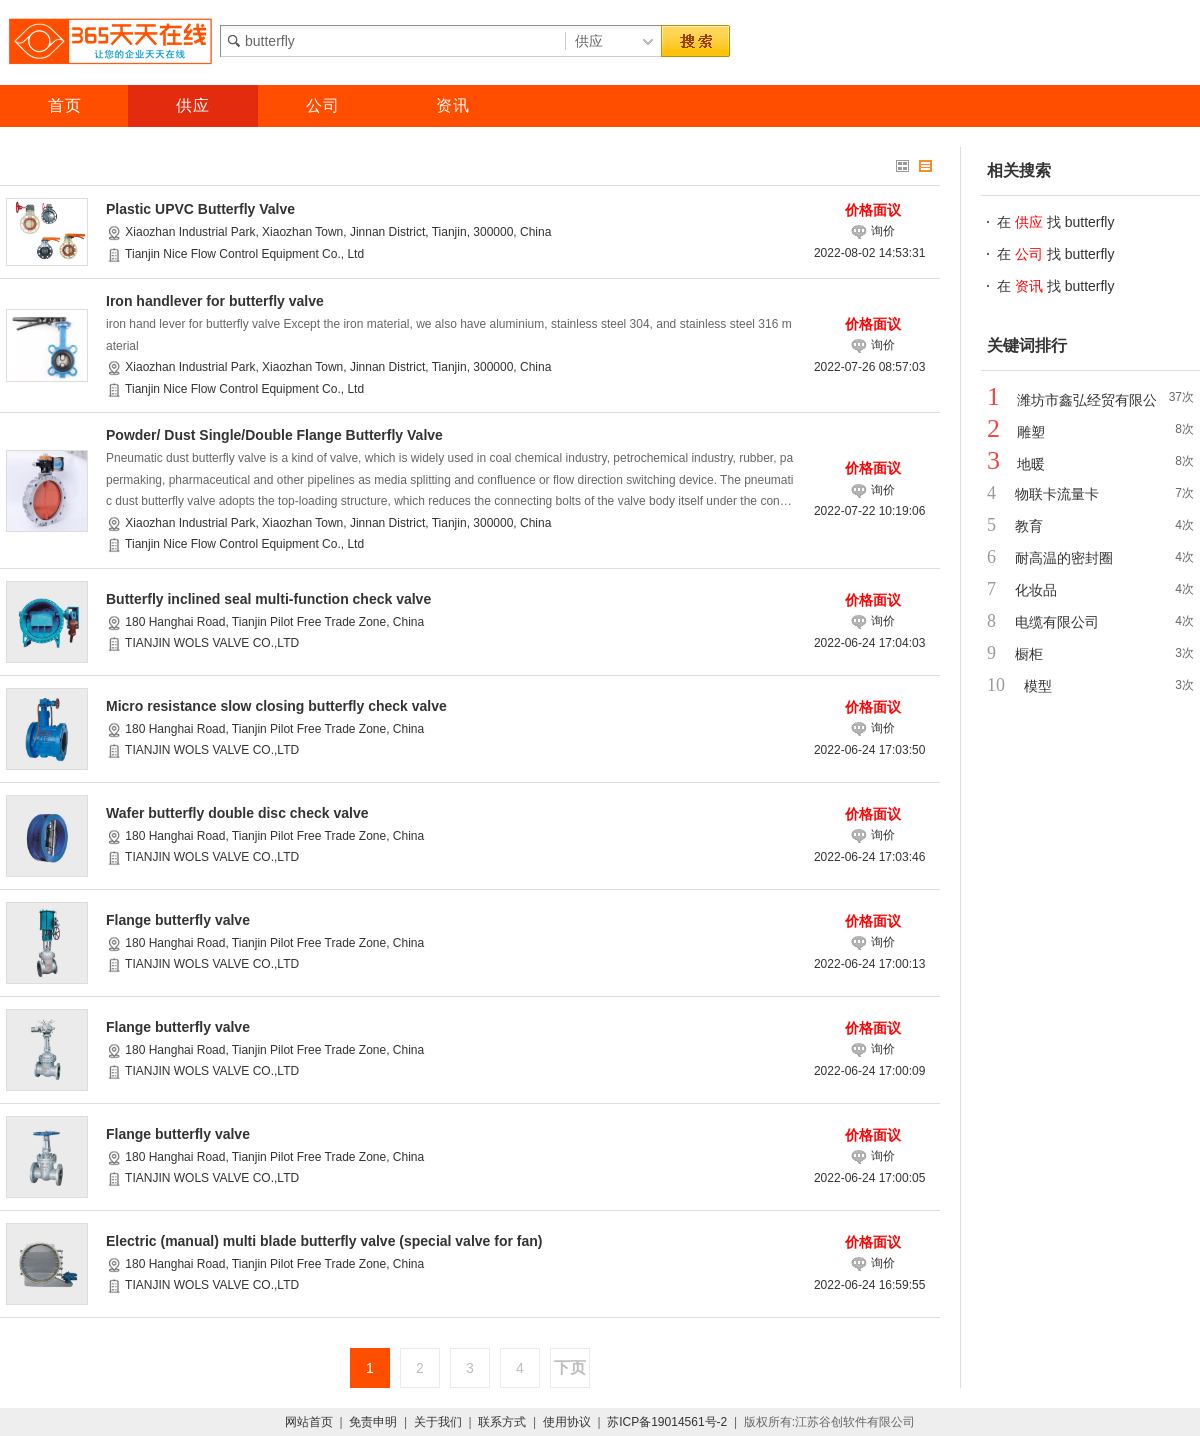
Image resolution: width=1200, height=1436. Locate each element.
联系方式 (502, 1422)
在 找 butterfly (1055, 222)
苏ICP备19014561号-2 (667, 1422)
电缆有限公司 (1057, 622)
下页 (570, 1367)
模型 (1038, 686)
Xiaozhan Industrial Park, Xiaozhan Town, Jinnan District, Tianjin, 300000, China (336, 232)
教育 (1029, 526)
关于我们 (438, 1422)
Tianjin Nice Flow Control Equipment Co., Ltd (243, 254)
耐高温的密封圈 (1064, 558)
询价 (872, 231)
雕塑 (1031, 432)
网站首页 (309, 1422)
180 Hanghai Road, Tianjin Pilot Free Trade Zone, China (273, 622)
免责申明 (373, 1422)
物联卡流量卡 (1057, 494)
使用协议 (567, 1422)
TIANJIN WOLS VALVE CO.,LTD (210, 643)
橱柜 (1029, 654)
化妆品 (1036, 590)
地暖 (1031, 464)
